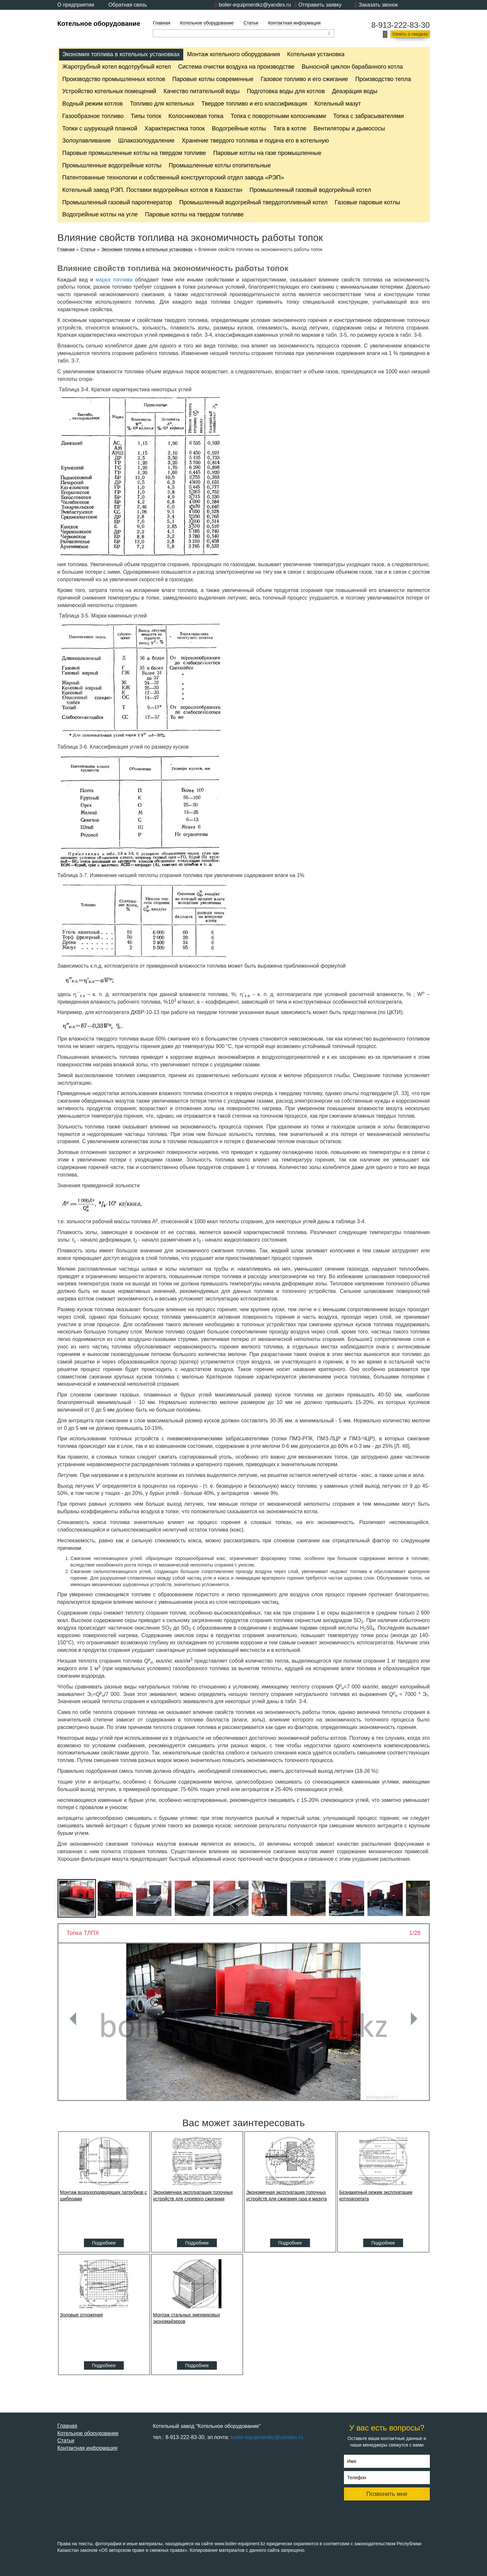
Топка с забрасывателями (368, 116)
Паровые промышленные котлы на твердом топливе (134, 153)
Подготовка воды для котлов (286, 91)
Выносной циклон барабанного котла (352, 66)
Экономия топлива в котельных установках (121, 54)
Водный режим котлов (92, 103)
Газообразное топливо (93, 116)
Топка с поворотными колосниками (278, 116)
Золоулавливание (86, 140)
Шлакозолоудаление (146, 140)
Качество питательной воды (201, 91)
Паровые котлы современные (212, 79)
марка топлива (114, 279)
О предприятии (75, 5)
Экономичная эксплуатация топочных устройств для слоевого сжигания (193, 2195)
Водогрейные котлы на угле (100, 214)
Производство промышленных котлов (113, 79)
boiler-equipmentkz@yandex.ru (255, 5)
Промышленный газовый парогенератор (117, 202)
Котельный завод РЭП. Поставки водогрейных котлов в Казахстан (152, 190)
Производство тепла (383, 79)
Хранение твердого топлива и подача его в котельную (255, 140)
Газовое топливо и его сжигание (304, 79)
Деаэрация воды (354, 91)
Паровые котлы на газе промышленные (267, 153)
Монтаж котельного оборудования (233, 54)
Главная (161, 22)
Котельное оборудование (98, 23)
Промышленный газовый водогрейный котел (310, 190)
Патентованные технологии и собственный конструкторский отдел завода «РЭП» (173, 177)
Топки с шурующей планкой (100, 128)
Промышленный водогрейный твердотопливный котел (253, 202)
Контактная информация (294, 22)
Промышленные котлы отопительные (220, 165)
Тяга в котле (290, 128)
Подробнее (104, 2243)
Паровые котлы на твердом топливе (194, 214)
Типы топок (146, 116)
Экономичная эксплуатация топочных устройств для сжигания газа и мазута (286, 2195)
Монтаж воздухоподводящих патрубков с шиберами (103, 2195)
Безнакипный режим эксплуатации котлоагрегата (376, 2195)
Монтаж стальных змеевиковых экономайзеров (186, 2318)
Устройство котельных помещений (109, 91)
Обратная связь (127, 5)
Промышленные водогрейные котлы (112, 165)
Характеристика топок (174, 128)
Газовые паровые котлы (367, 202)
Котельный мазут (337, 103)
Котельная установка (316, 54)
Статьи (250, 22)
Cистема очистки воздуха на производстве (236, 66)
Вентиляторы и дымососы (349, 128)
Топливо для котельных (162, 103)
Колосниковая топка (196, 116)
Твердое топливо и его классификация (254, 103)
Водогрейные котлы (239, 128)
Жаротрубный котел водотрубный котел (116, 66)
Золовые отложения (81, 2314)
